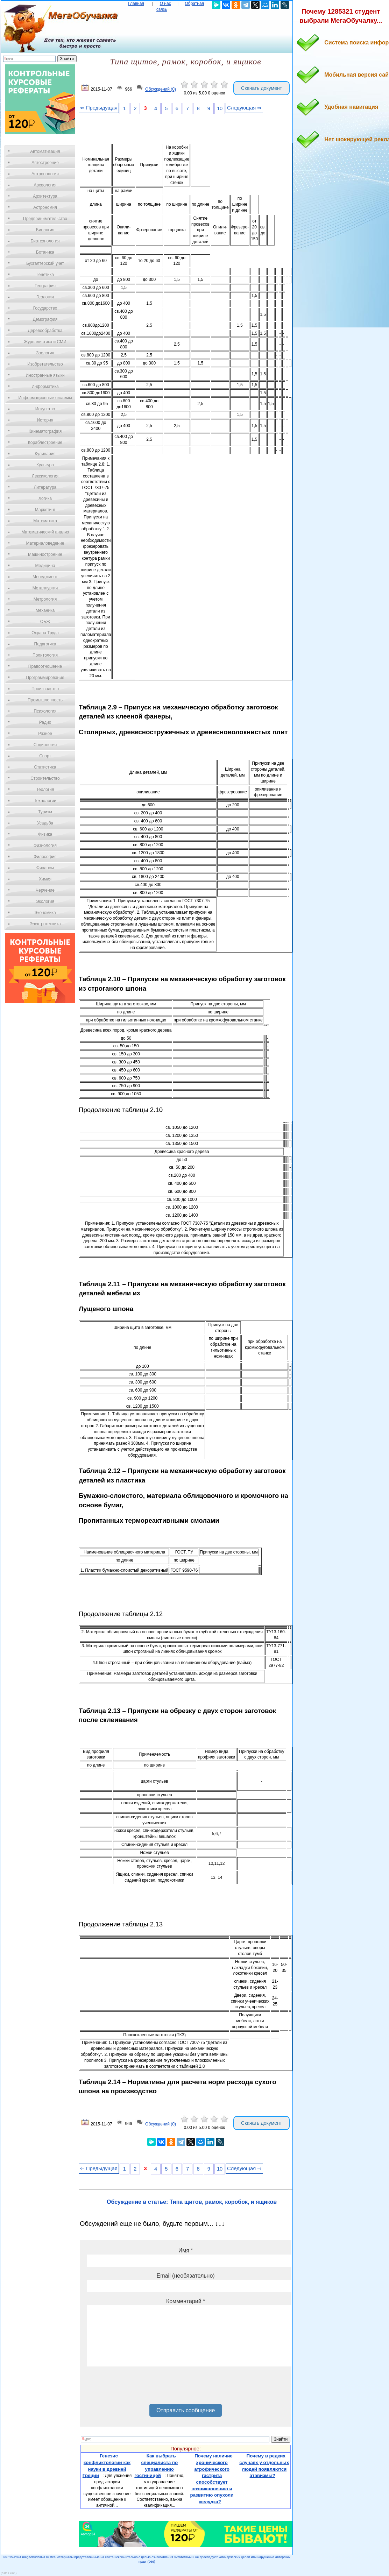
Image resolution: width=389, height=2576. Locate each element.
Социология (45, 744)
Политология (45, 655)
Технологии (45, 800)
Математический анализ (45, 532)
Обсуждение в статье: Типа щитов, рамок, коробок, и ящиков (192, 2202)
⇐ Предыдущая (99, 108)
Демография (45, 319)
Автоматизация (45, 151)
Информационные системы (45, 397)
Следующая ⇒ (244, 108)
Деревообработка (45, 330)
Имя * (185, 2250)
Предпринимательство (45, 218)
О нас (165, 3)
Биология (45, 229)
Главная (136, 3)
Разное (45, 733)
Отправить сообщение (185, 2410)
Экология (45, 901)
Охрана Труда (45, 632)
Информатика (45, 386)
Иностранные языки (45, 375)
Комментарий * (185, 2301)
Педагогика (45, 644)
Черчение (45, 890)
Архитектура (45, 196)
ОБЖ (45, 621)
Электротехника (45, 923)
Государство (45, 308)
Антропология (45, 173)
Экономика (45, 912)
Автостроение (45, 162)
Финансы (45, 867)
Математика (45, 520)
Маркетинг (45, 509)
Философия (45, 856)
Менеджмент (45, 576)
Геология (45, 297)
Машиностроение (45, 554)
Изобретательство (45, 364)
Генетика (45, 274)
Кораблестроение (45, 442)
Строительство (45, 778)
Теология (45, 789)
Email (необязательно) (186, 2276)
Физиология (45, 845)
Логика (45, 498)
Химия (45, 879)
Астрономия (45, 207)
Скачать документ (261, 88)
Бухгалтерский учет (45, 263)
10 (219, 108)
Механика (45, 610)
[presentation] (140, 2387)
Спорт (45, 755)
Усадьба (45, 823)
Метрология (45, 599)
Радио (45, 722)
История (45, 420)
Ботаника (45, 252)
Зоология (45, 353)
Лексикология (45, 476)
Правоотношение (45, 666)
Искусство (45, 408)
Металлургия (45, 588)
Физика (45, 834)
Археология (45, 185)
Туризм (45, 811)
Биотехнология (44, 241)
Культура (45, 464)
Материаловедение (45, 543)
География (45, 285)
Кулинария (45, 453)
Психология (45, 711)
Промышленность (45, 700)
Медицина (45, 565)
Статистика (45, 767)
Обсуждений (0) (160, 89)
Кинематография (45, 431)
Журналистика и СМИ (45, 341)
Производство (45, 688)
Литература (45, 487)
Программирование (45, 677)
